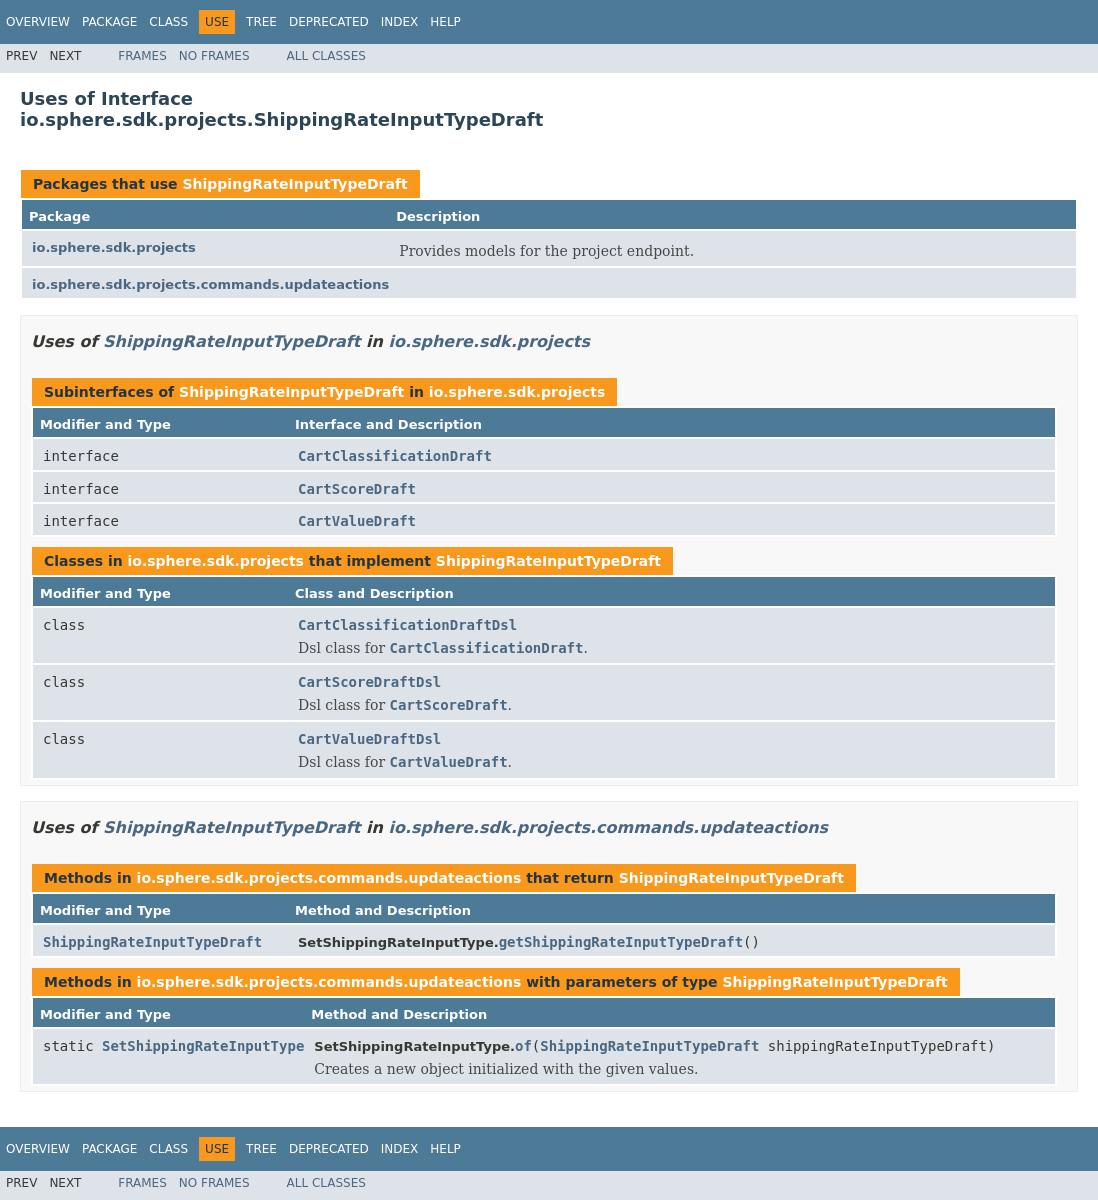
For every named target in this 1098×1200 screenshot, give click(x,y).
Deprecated (329, 22)
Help (445, 22)
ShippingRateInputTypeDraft (294, 184)
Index (400, 22)
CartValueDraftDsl (369, 739)
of (523, 1046)
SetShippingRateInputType (203, 1046)
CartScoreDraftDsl (369, 682)
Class (168, 22)
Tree (261, 22)
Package (109, 22)
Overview (38, 22)
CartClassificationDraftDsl (407, 625)
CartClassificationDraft (395, 456)
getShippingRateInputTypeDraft (621, 942)
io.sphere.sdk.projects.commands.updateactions (210, 284)
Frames (142, 56)
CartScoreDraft (357, 489)
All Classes (326, 56)
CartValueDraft (357, 521)
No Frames (214, 56)
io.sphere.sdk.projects (114, 247)
